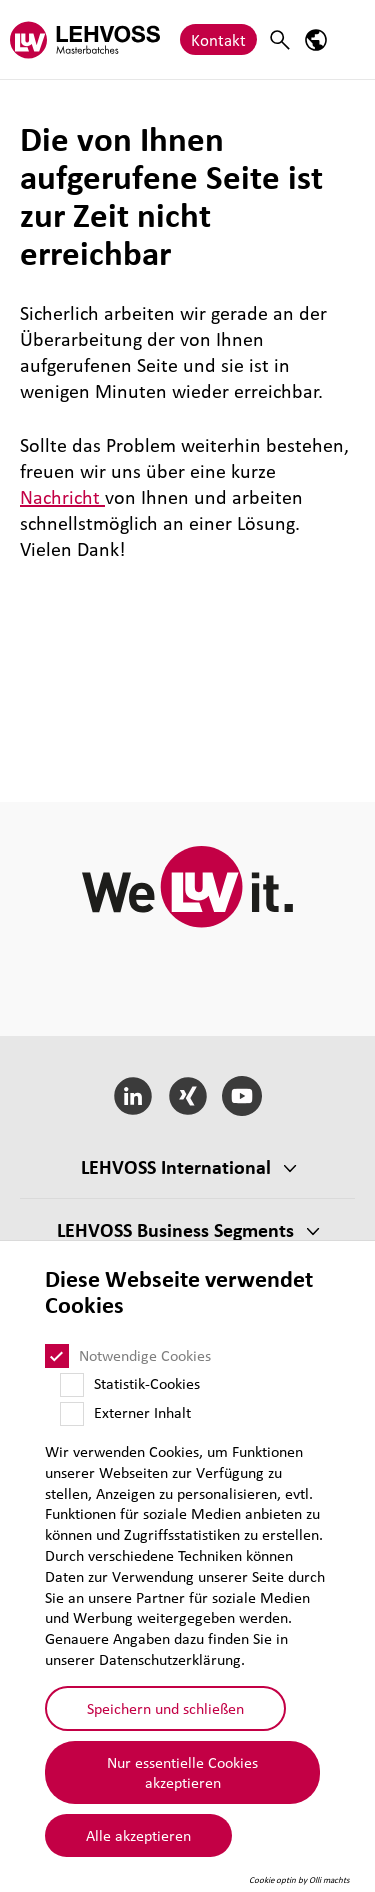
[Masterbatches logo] (85, 39)
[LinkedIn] (132, 1096)
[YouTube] (242, 1096)
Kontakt (218, 39)
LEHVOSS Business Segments (175, 1230)
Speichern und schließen (165, 1708)
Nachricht (62, 497)
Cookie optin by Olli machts (299, 1880)
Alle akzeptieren (138, 1835)
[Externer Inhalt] (72, 1414)
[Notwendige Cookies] (57, 1356)
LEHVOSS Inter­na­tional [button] (176, 1167)
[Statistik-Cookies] (72, 1385)
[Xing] (187, 1096)
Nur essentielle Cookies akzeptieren (182, 1772)
